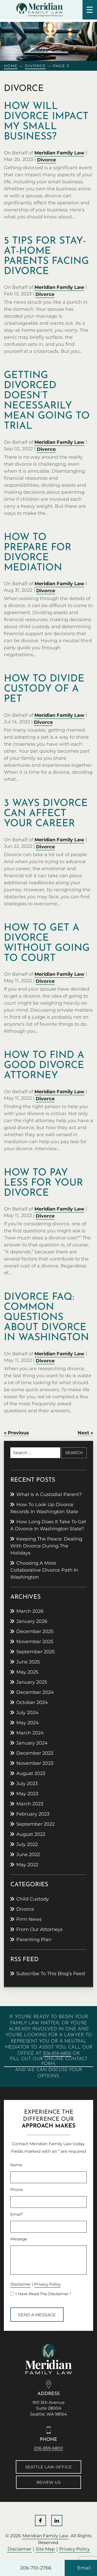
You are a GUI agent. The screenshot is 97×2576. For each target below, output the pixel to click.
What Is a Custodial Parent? (49, 1494)
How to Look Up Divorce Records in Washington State (44, 1508)
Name (16, 2165)
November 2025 (34, 1641)
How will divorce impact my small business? (46, 121)
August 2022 (30, 1834)
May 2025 (27, 1672)
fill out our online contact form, (48, 2061)
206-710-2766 (35, 2568)
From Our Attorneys (39, 1929)
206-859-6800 (57, 2053)
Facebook (40, 2520)
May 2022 (27, 1865)
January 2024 (32, 1743)
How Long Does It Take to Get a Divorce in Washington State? (48, 1525)
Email (84, 2568)
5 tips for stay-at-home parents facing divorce (46, 256)
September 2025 (35, 1652)
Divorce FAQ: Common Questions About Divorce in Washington (46, 1317)
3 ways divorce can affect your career (46, 813)
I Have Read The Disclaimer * (43, 2294)
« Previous (16, 1433)
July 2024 (27, 1712)
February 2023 (32, 1814)
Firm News (29, 1919)
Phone (16, 2189)
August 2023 (30, 1773)
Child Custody (32, 1899)
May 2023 (27, 1794)
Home (11, 65)
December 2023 (34, 1753)
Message (18, 2239)
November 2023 (34, 1763)
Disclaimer (20, 2284)
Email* (16, 2214)
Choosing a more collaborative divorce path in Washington (44, 1570)
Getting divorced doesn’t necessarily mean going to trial (47, 400)
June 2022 (28, 1854)
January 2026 (31, 1621)
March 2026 (29, 1611)
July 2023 (27, 1783)
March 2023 (29, 1804)
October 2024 (32, 1702)
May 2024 (27, 1723)
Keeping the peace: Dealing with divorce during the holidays (46, 1546)
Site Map (45, 2549)
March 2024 (30, 1733)
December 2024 (35, 1692)
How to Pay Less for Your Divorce (43, 1183)
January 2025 (31, 1682)
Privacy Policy (47, 2284)
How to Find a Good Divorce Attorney (44, 1065)
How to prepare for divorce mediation (37, 552)
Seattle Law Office (48, 2466)
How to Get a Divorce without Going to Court (47, 943)
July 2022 (27, 1844)
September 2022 (35, 1824)
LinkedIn (56, 2520)
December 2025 (34, 1631)
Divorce (35, 65)
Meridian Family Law (59, 153)
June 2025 (28, 1662)
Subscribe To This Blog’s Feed (50, 1973)
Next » (85, 1433)
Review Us (48, 2482)
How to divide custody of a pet (44, 689)
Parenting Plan (33, 1939)
